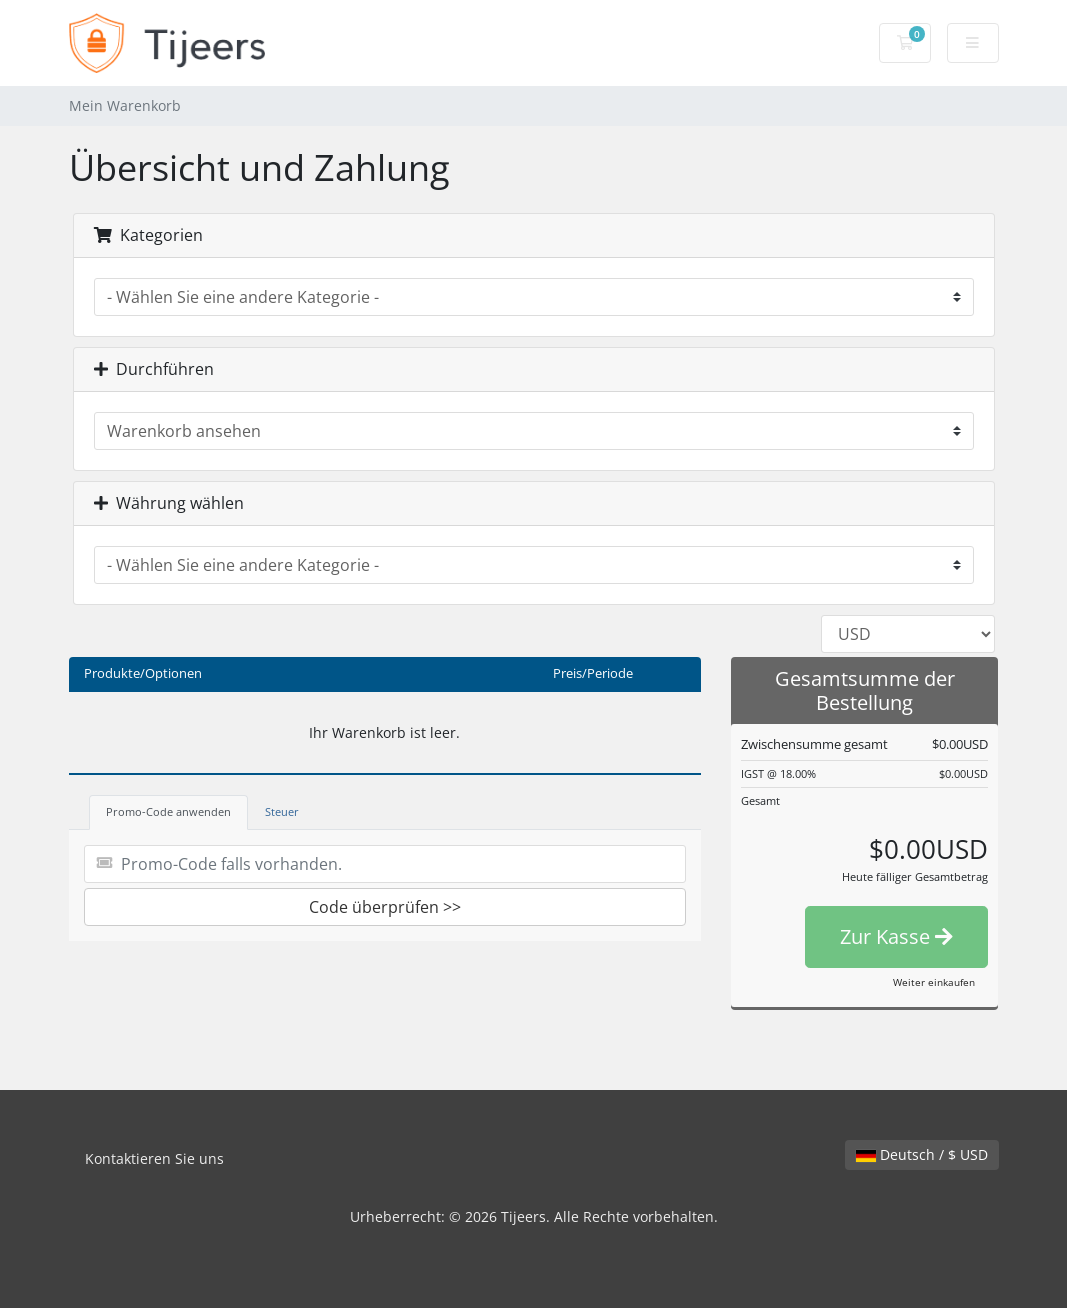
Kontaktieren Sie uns (154, 1158)
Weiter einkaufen (934, 982)
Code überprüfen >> (385, 907)
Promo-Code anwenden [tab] (168, 811)
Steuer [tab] (282, 811)
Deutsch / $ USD (922, 1154)
